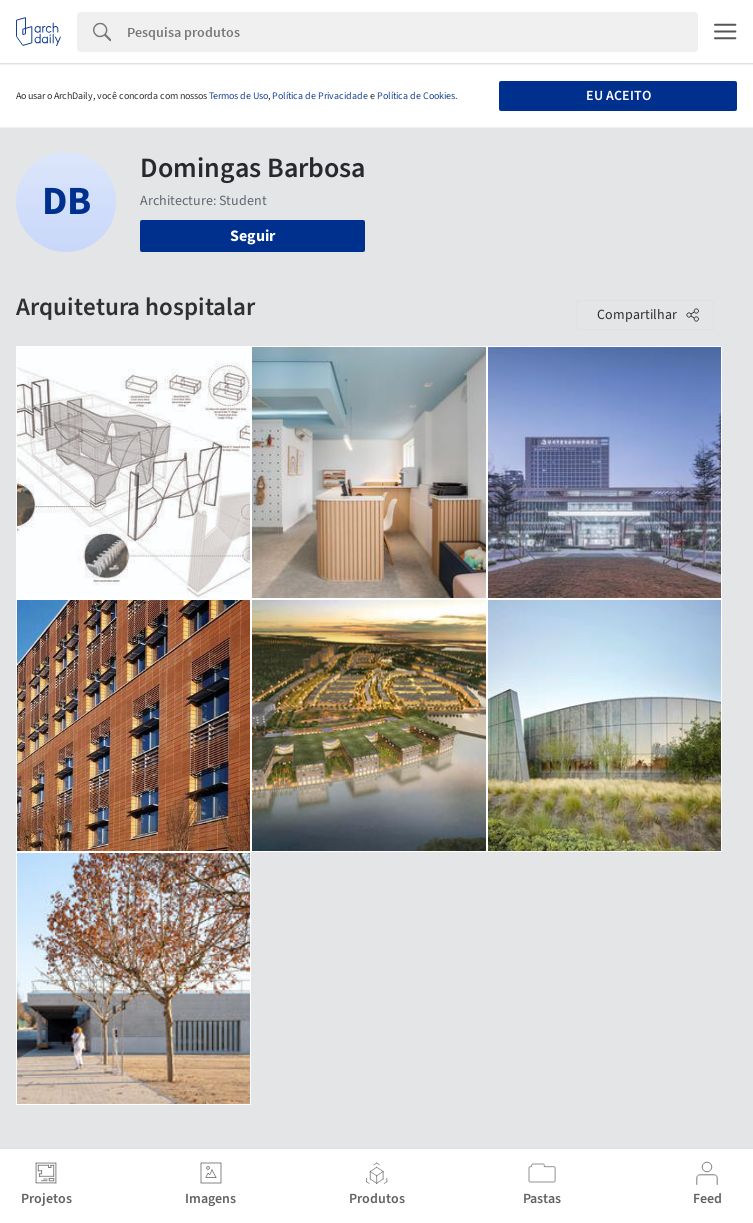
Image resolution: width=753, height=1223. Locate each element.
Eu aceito (618, 96)
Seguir (252, 236)
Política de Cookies (416, 96)
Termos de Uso (238, 96)
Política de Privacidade (320, 96)
